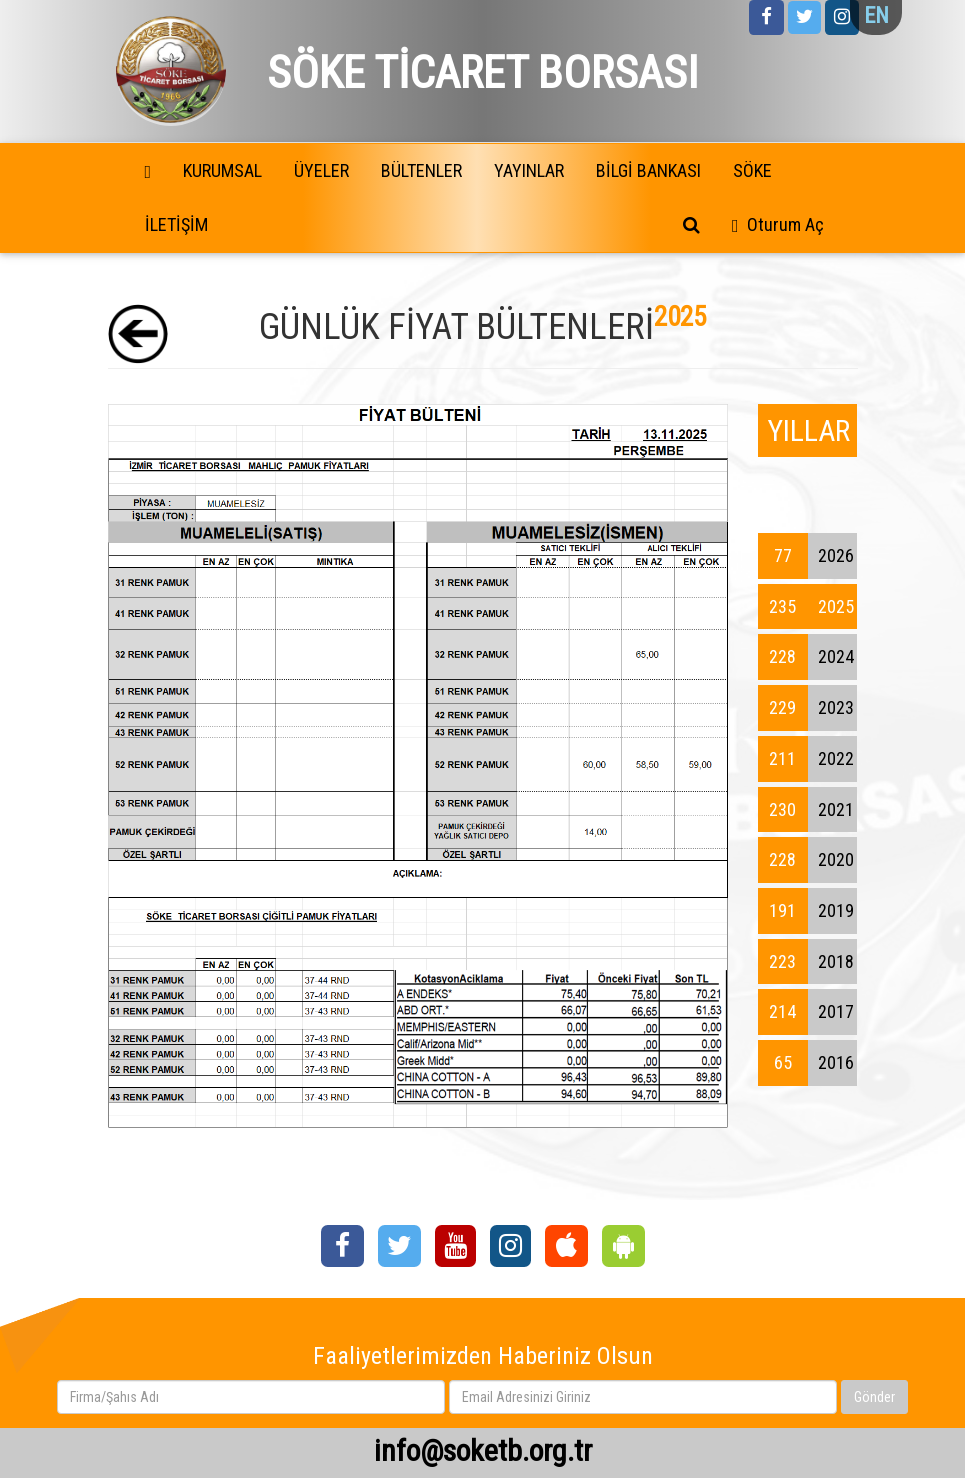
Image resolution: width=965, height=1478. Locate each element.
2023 (806, 708)
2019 (806, 911)
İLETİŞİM (176, 224)
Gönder (874, 1397)
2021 (806, 810)
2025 (806, 607)
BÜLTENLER (421, 170)
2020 (806, 860)
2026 (806, 556)
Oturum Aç (785, 224)
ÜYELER (321, 170)
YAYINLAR (529, 170)
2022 (806, 759)
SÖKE (752, 170)
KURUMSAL (222, 170)
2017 (806, 1012)
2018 (806, 962)
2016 (806, 1063)
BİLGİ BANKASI (648, 170)
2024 (806, 657)
